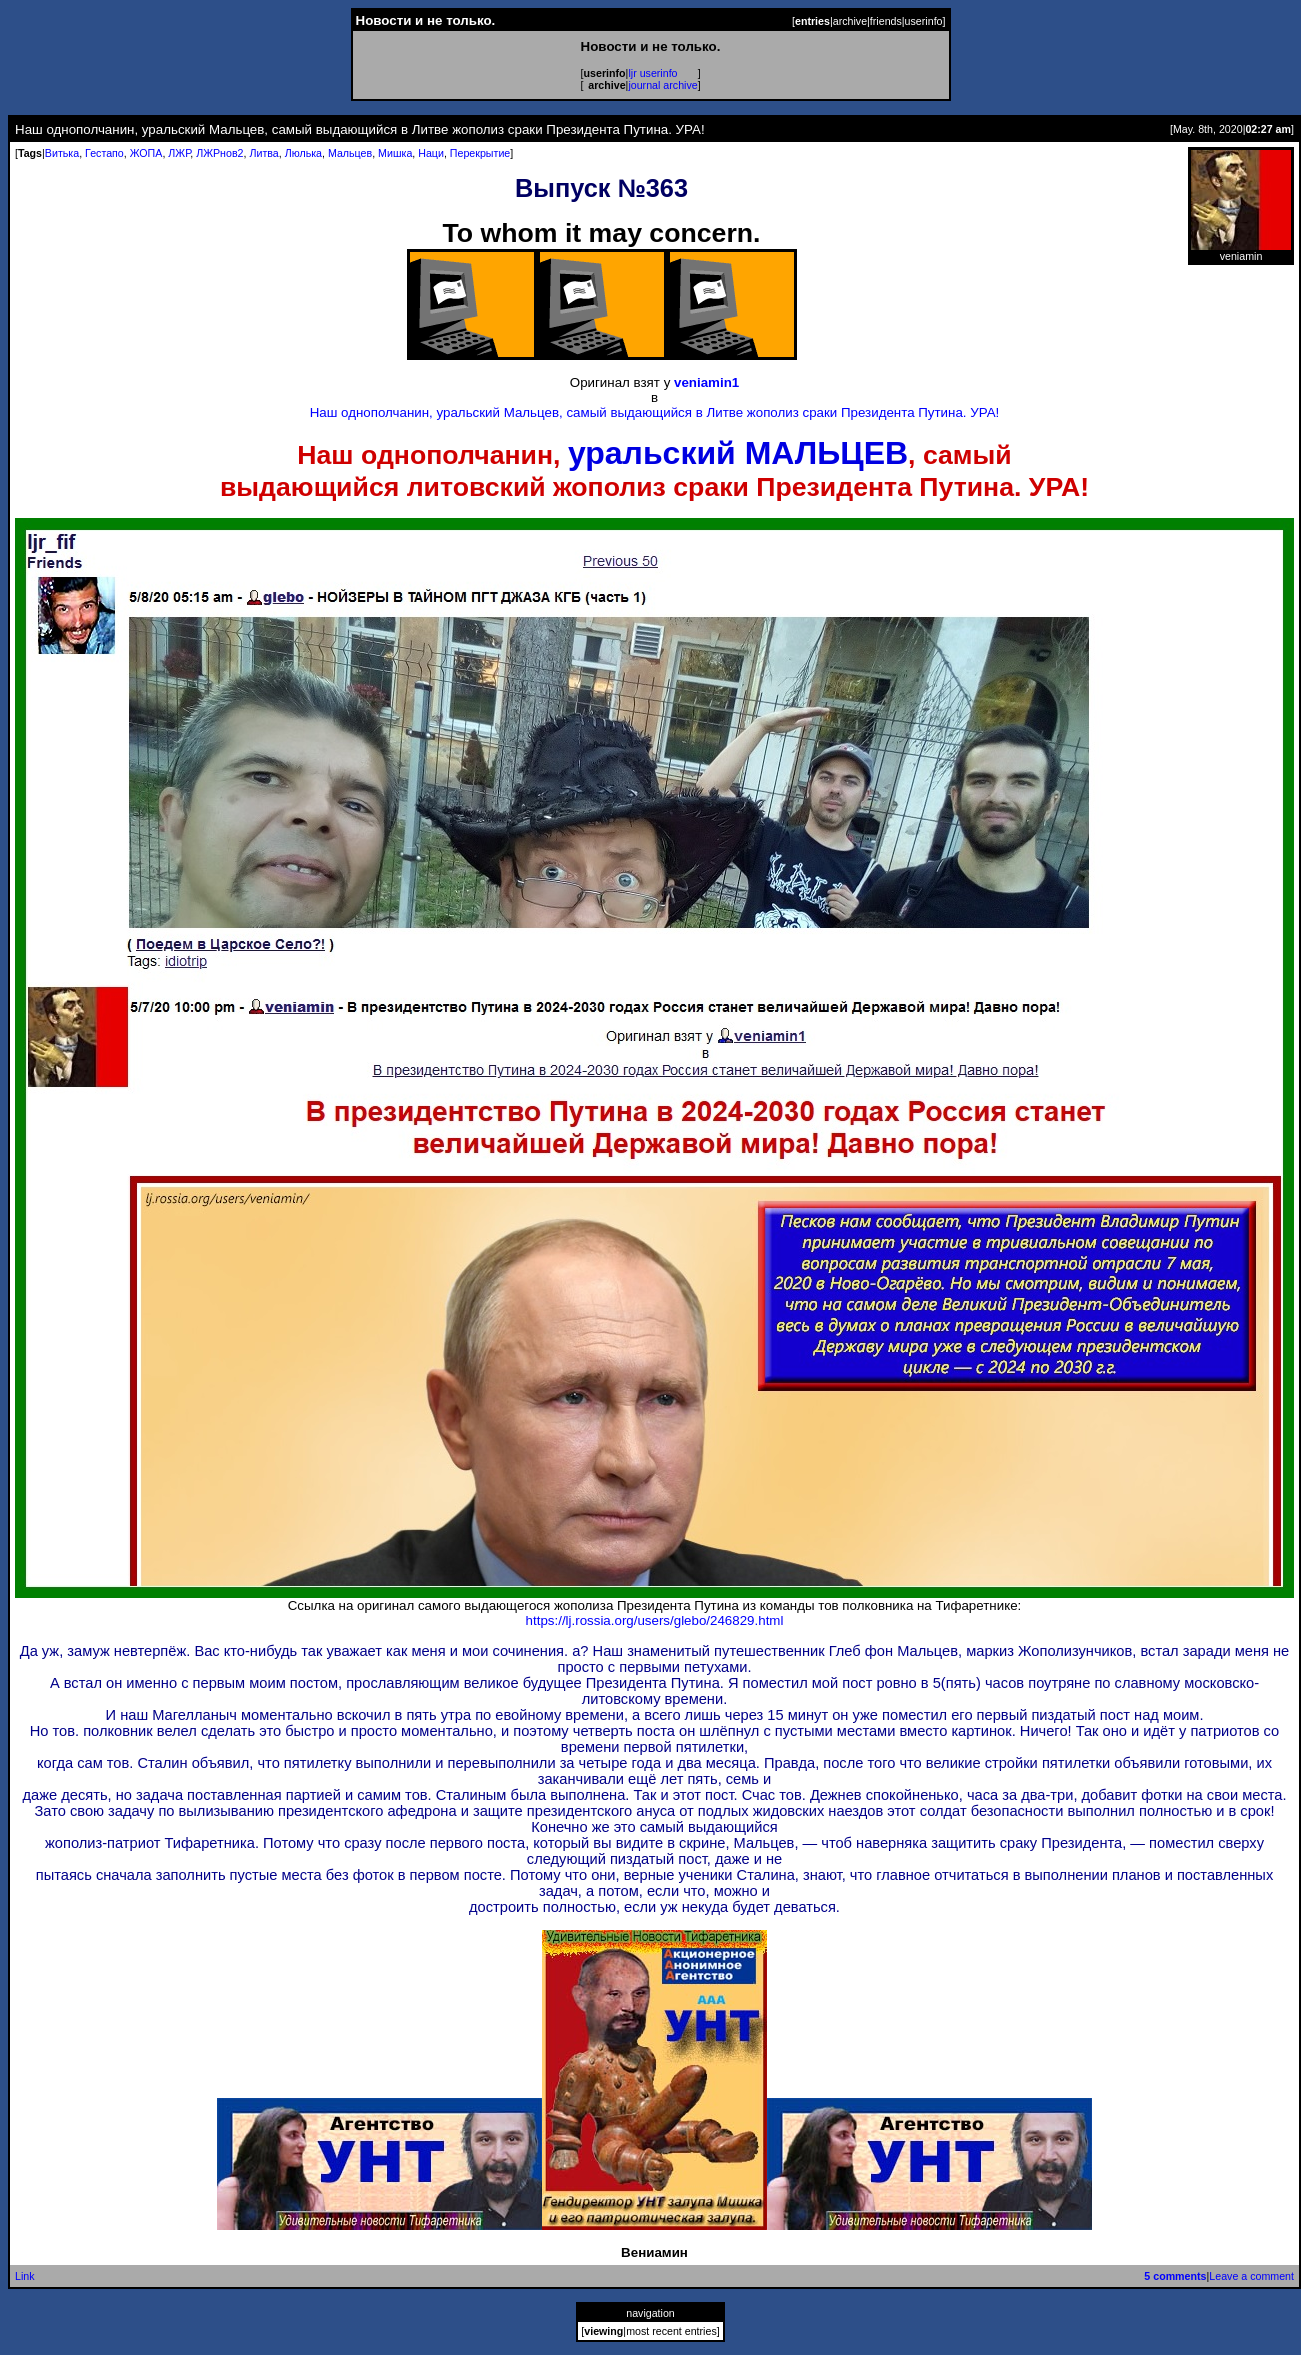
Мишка (395, 153)
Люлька (303, 153)
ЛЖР (179, 153)
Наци (431, 153)
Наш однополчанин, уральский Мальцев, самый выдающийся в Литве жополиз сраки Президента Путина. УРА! (655, 412)
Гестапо (104, 153)
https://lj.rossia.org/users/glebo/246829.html (655, 1620)
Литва (263, 153)
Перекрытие (480, 153)
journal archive (662, 85)
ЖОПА (146, 153)
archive (850, 21)
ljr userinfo (652, 73)
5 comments (1175, 2276)
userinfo (924, 21)
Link (25, 2276)
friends (886, 21)
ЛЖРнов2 (219, 153)
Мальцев (350, 153)
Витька (62, 153)
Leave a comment (1251, 2276)
